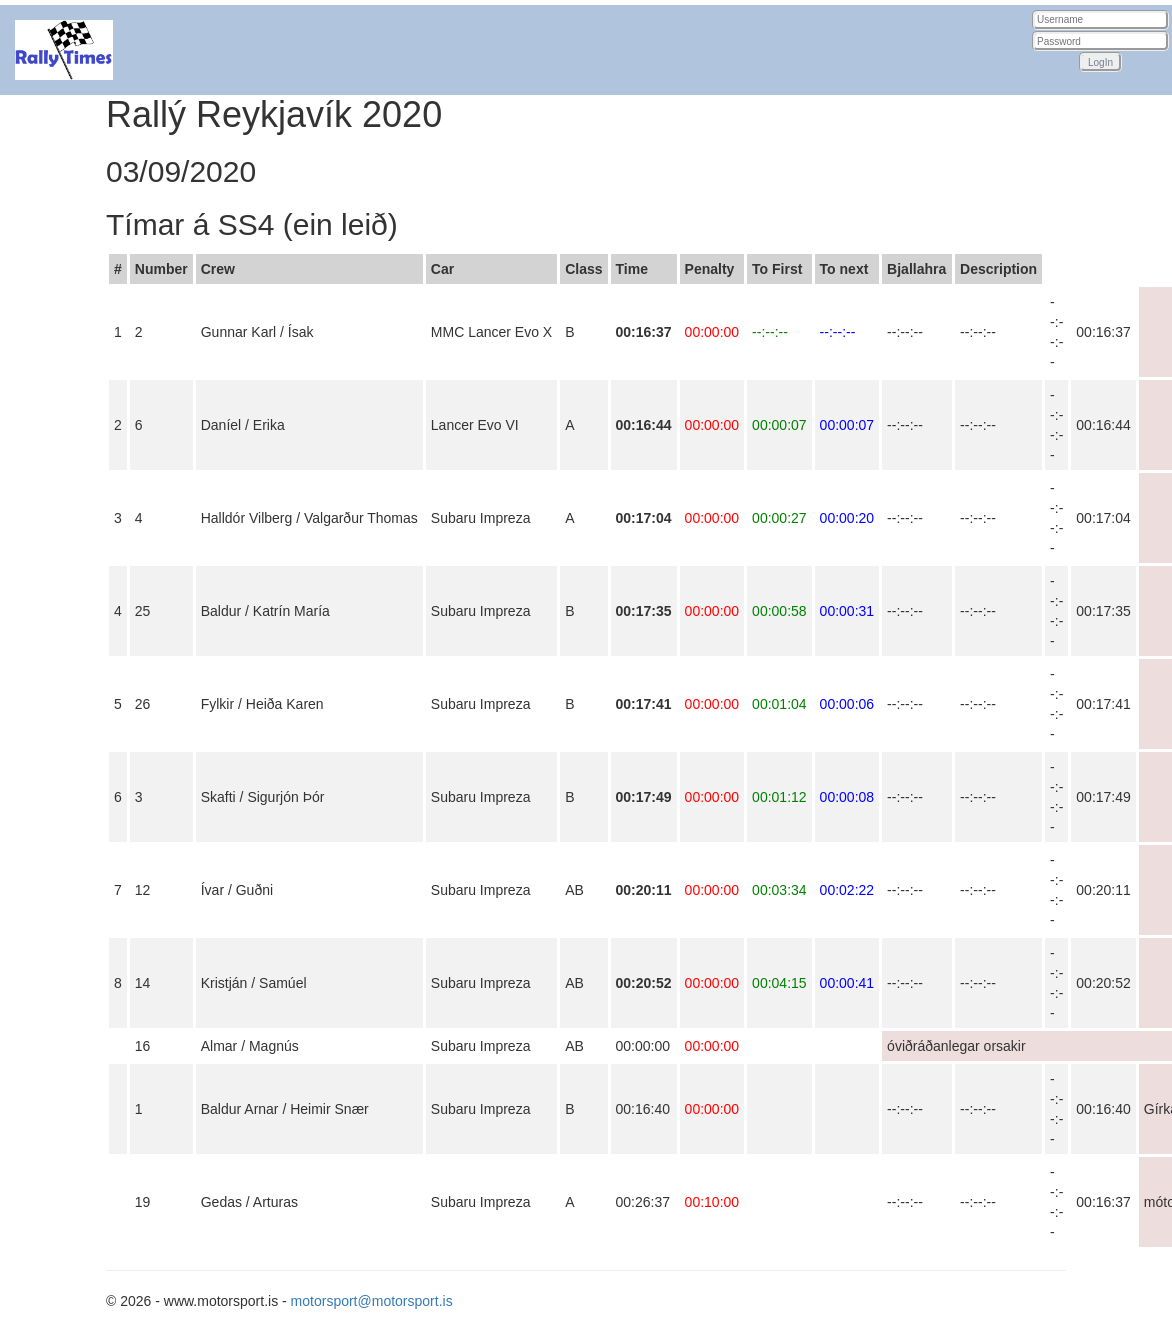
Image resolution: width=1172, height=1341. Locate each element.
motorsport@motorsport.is (372, 1301)
